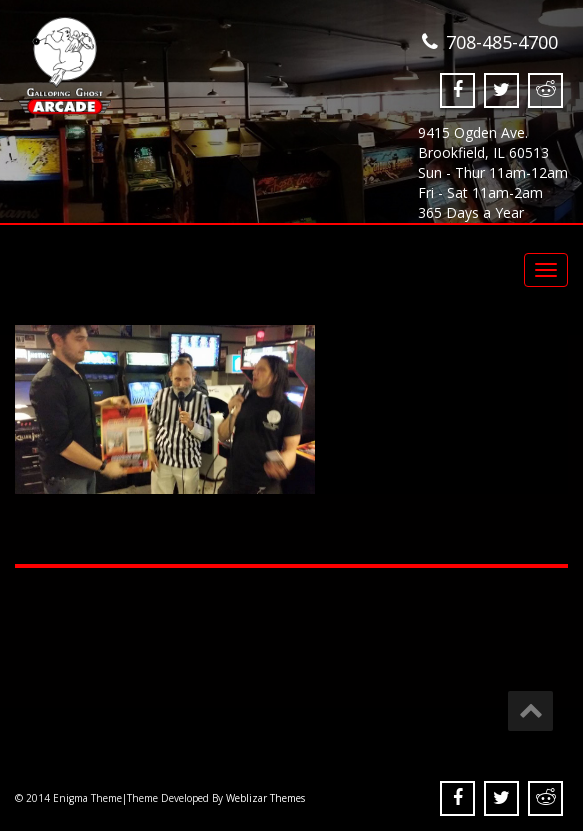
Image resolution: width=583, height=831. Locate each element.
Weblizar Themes (265, 798)
